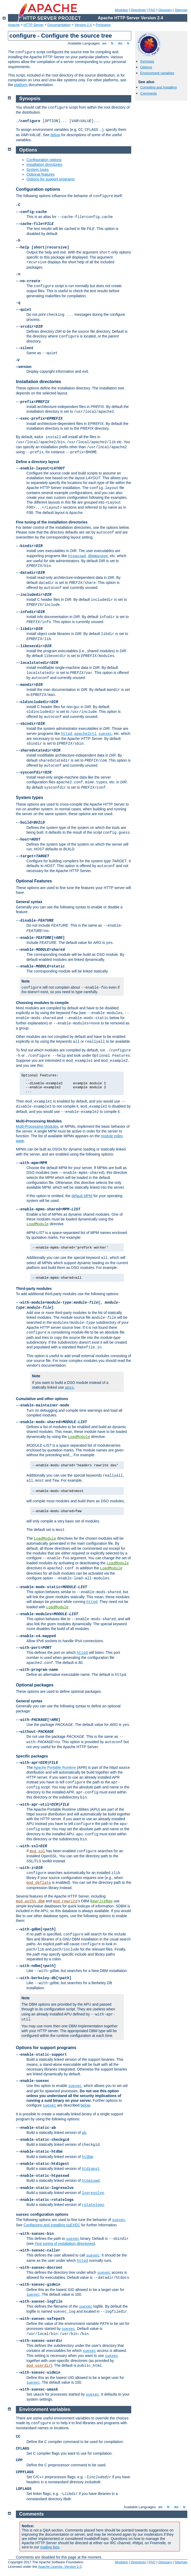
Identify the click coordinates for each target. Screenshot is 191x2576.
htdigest (90, 2169)
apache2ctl (85, 734)
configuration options (42, 2214)
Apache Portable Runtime (55, 1767)
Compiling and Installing (158, 87)
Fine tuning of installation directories (64, 2243)
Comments (148, 93)
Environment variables (157, 73)
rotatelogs (93, 2205)
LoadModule (37, 1224)
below (55, 135)
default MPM (81, 1196)
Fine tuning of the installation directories (52, 522)
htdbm (87, 2157)
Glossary (165, 10)
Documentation (58, 25)
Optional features (40, 174)
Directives (138, 10)
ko (120, 43)
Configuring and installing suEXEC (52, 2225)
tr (128, 43)
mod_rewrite (65, 1901)
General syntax (29, 902)
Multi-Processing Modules (39, 1121)
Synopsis (147, 61)
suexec (105, 734)
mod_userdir (38, 2366)
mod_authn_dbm (30, 1901)
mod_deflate (38, 1883)
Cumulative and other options (42, 1399)
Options (146, 67)
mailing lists (49, 2547)
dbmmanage (98, 556)
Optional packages (34, 1685)
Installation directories (44, 164)
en (104, 43)
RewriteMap (101, 1901)
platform (21, 85)
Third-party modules (34, 1288)
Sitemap (181, 10)
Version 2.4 (83, 25)
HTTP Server (34, 25)
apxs (69, 1387)
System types (37, 169)
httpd (66, 734)
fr (112, 43)
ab (84, 2133)
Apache (14, 25)
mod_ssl (37, 1851)
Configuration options (43, 160)
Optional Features (34, 881)
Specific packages (32, 1756)
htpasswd (77, 556)
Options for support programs (50, 179)
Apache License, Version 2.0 (59, 2567)
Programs (103, 25)
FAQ (152, 10)
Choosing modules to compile (42, 1003)
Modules (121, 10)
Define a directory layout (37, 462)
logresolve (93, 2193)
